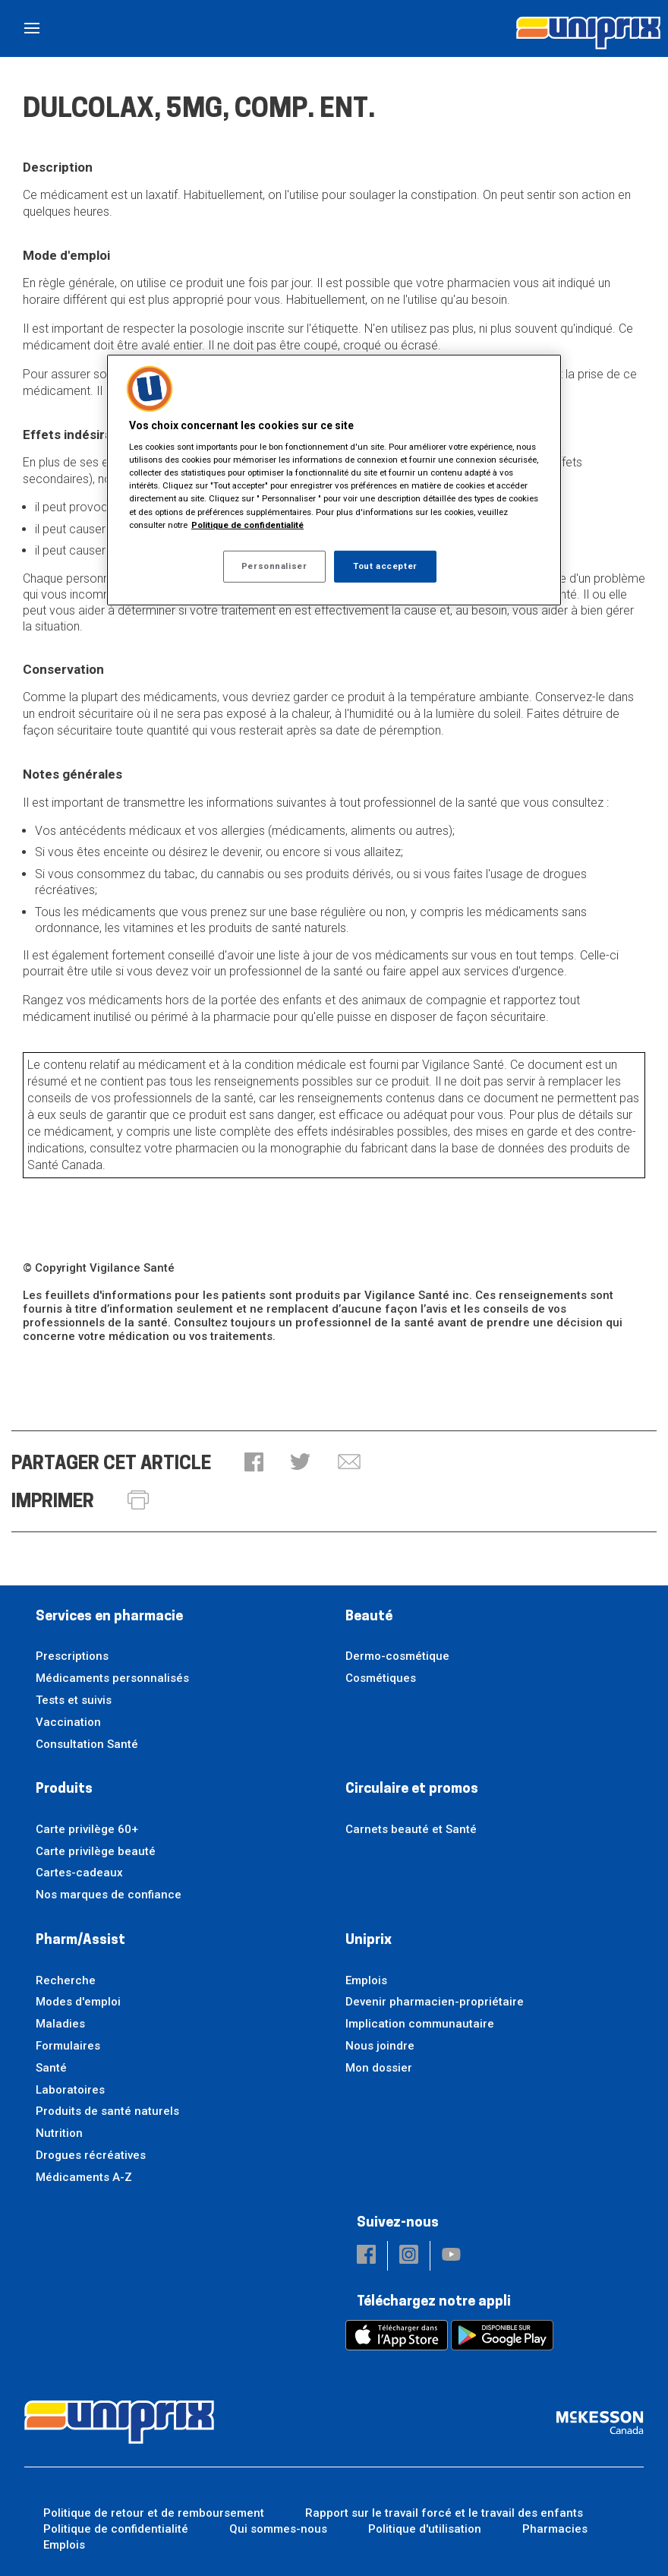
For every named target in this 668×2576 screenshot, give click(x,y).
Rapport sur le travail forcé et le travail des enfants (444, 2513)
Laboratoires (70, 2090)
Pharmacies (555, 2529)
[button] (254, 1463)
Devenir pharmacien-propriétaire (434, 2002)
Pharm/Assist (80, 1940)
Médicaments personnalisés (112, 1678)
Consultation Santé (87, 1744)
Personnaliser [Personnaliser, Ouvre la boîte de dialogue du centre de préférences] (274, 566)
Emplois (366, 1980)
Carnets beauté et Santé (411, 1829)
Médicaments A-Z (84, 2177)
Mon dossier (378, 2068)
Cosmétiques (380, 1678)
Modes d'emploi (78, 2002)
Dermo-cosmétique (397, 1656)
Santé (51, 2068)
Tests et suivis (74, 1700)
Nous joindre (379, 2046)
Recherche (66, 1980)
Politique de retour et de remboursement (153, 2513)
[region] (334, 479)
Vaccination (68, 1722)
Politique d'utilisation (424, 2529)
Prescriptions (72, 1656)
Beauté (368, 1617)
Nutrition (59, 2133)
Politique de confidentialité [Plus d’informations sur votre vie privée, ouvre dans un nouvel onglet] (247, 524)
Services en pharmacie (109, 1617)
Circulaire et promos (411, 1789)
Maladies (60, 2024)
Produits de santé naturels (107, 2111)
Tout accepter (385, 566)
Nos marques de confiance (108, 1894)
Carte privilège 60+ (87, 1829)
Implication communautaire (419, 2024)
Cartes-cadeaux (79, 1872)
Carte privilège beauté (96, 1851)
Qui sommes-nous (278, 2529)
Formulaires (68, 2046)
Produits (64, 1789)
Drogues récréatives (91, 2155)
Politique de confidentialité (115, 2529)
